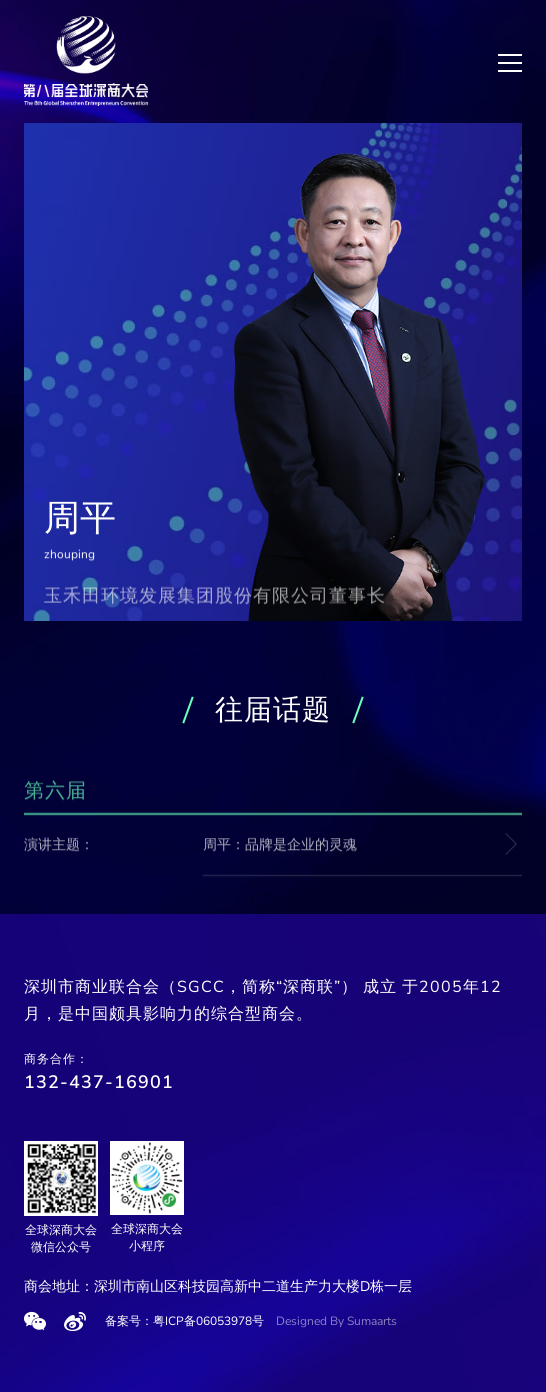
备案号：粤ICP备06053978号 (184, 1321)
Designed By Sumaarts (336, 1321)
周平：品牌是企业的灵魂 (280, 845)
